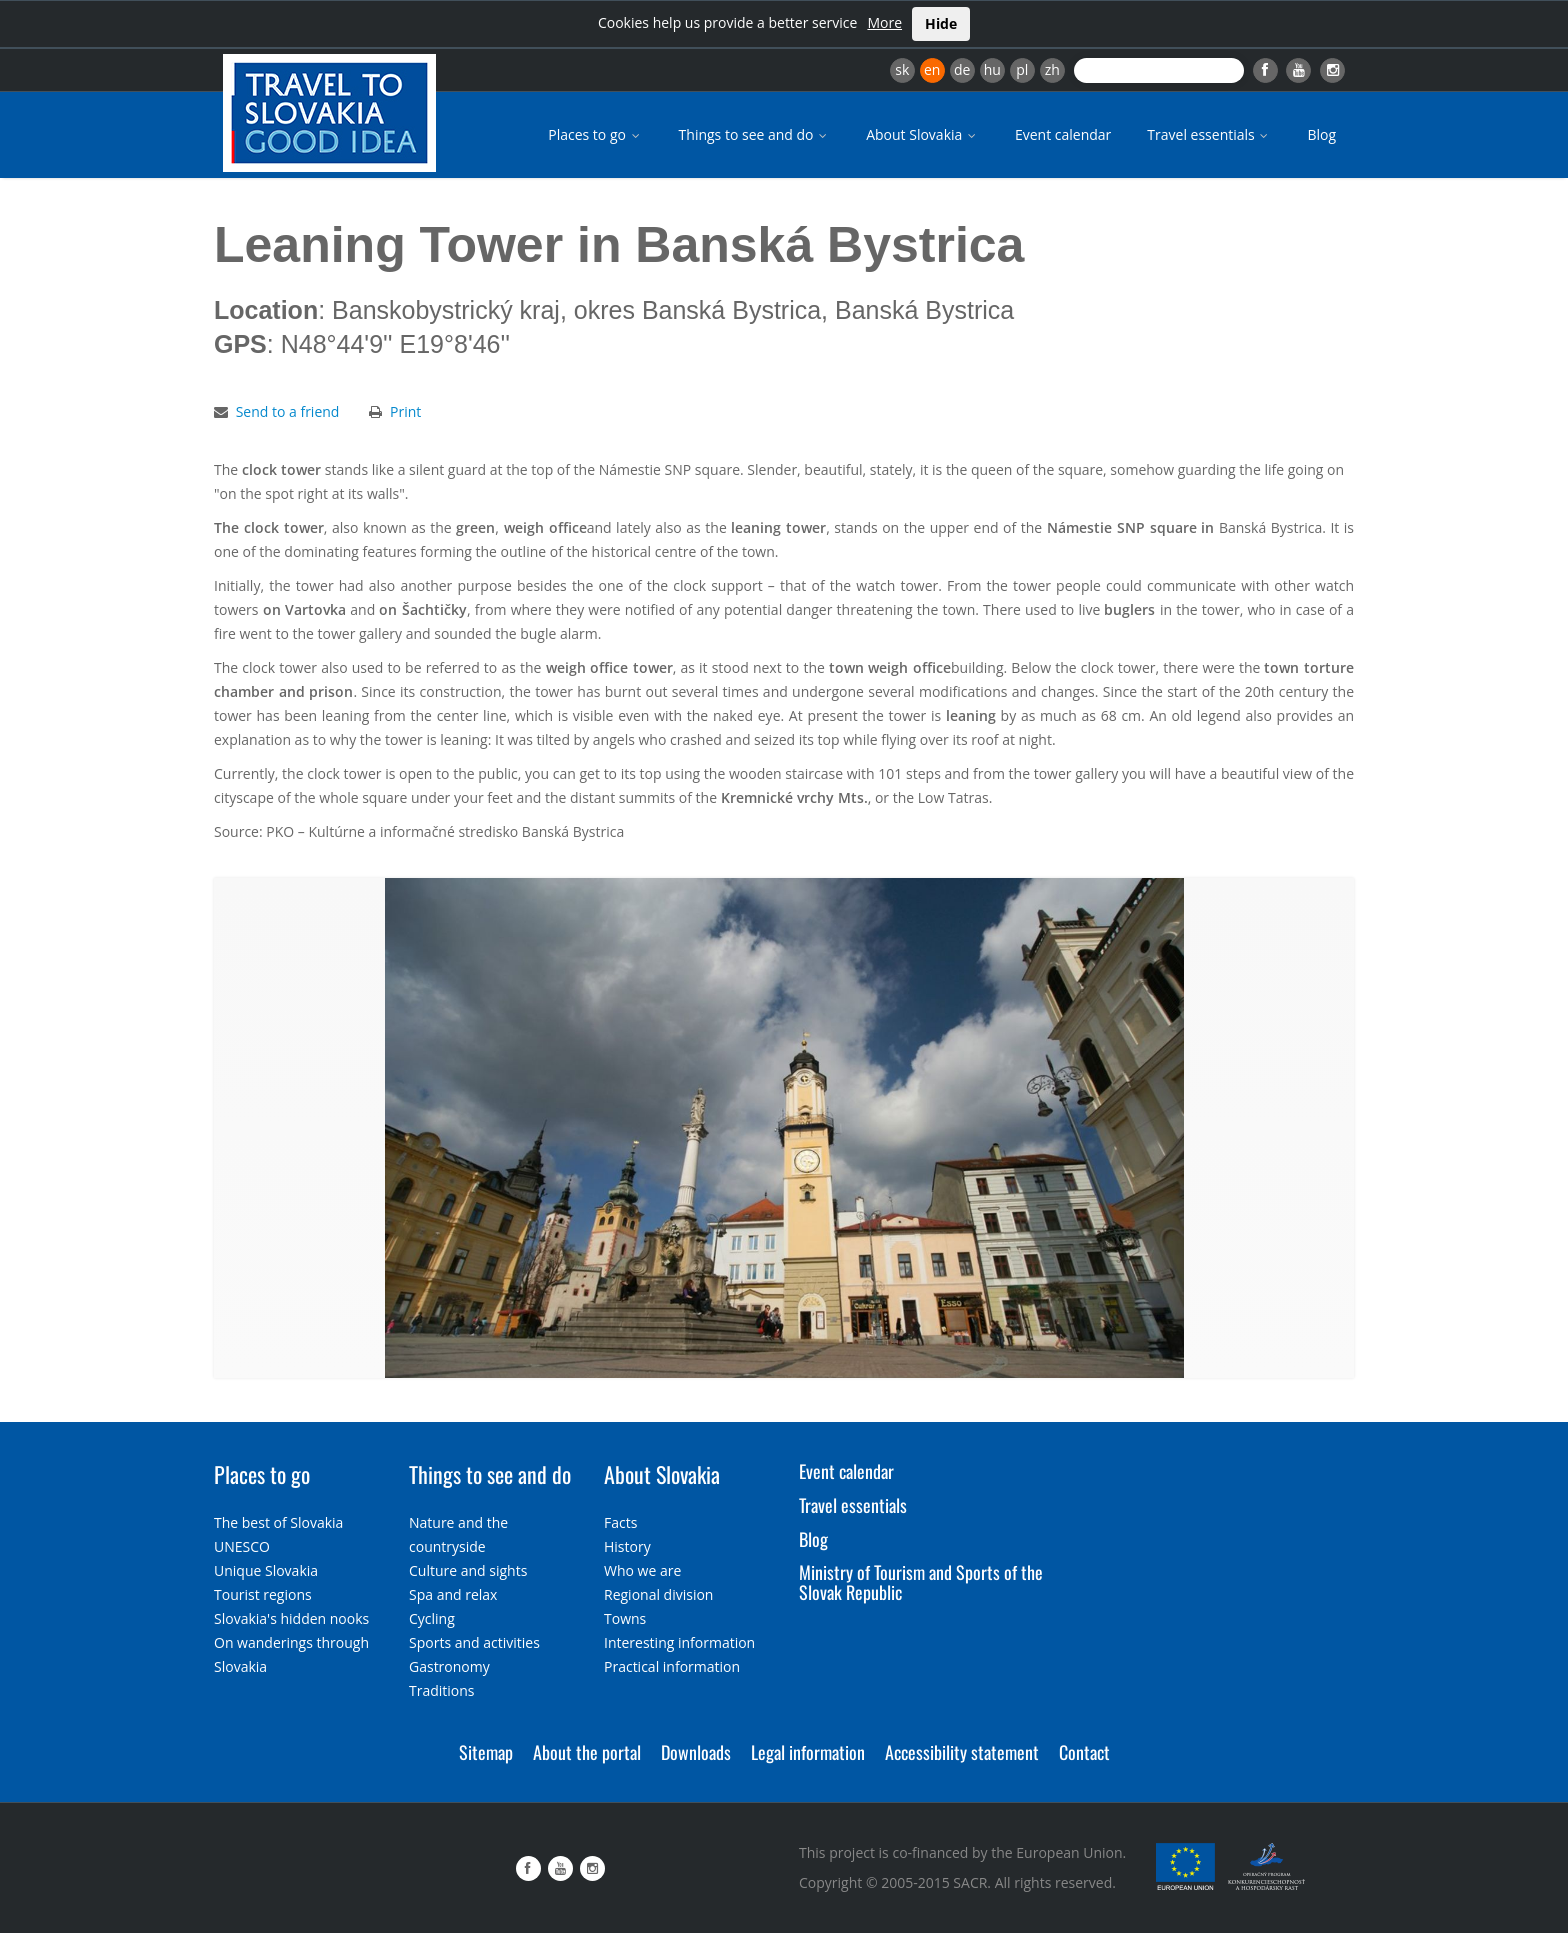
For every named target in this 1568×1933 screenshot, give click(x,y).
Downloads (696, 1752)
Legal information (808, 1752)
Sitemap (486, 1752)
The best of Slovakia (278, 1522)
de (962, 69)
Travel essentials (1209, 134)
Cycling (432, 1618)
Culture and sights (468, 1570)
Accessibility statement (962, 1752)
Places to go (595, 134)
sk (902, 69)
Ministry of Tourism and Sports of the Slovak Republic (921, 1582)
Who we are (642, 1570)
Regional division (658, 1594)
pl (1022, 69)
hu (992, 69)
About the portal (587, 1752)
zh (1052, 69)
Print (405, 411)
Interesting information (679, 1642)
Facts (620, 1522)
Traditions (442, 1690)
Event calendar (1063, 134)
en (932, 69)
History (627, 1546)
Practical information (672, 1666)
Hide (941, 23)
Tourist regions (263, 1594)
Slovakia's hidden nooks (291, 1618)
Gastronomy (449, 1666)
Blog (1321, 134)
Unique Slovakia (266, 1570)
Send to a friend (288, 411)
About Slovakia (922, 134)
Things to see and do (755, 134)
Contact (1084, 1752)
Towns (625, 1618)
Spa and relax (453, 1594)
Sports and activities (474, 1642)
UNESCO (242, 1546)
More (884, 22)
